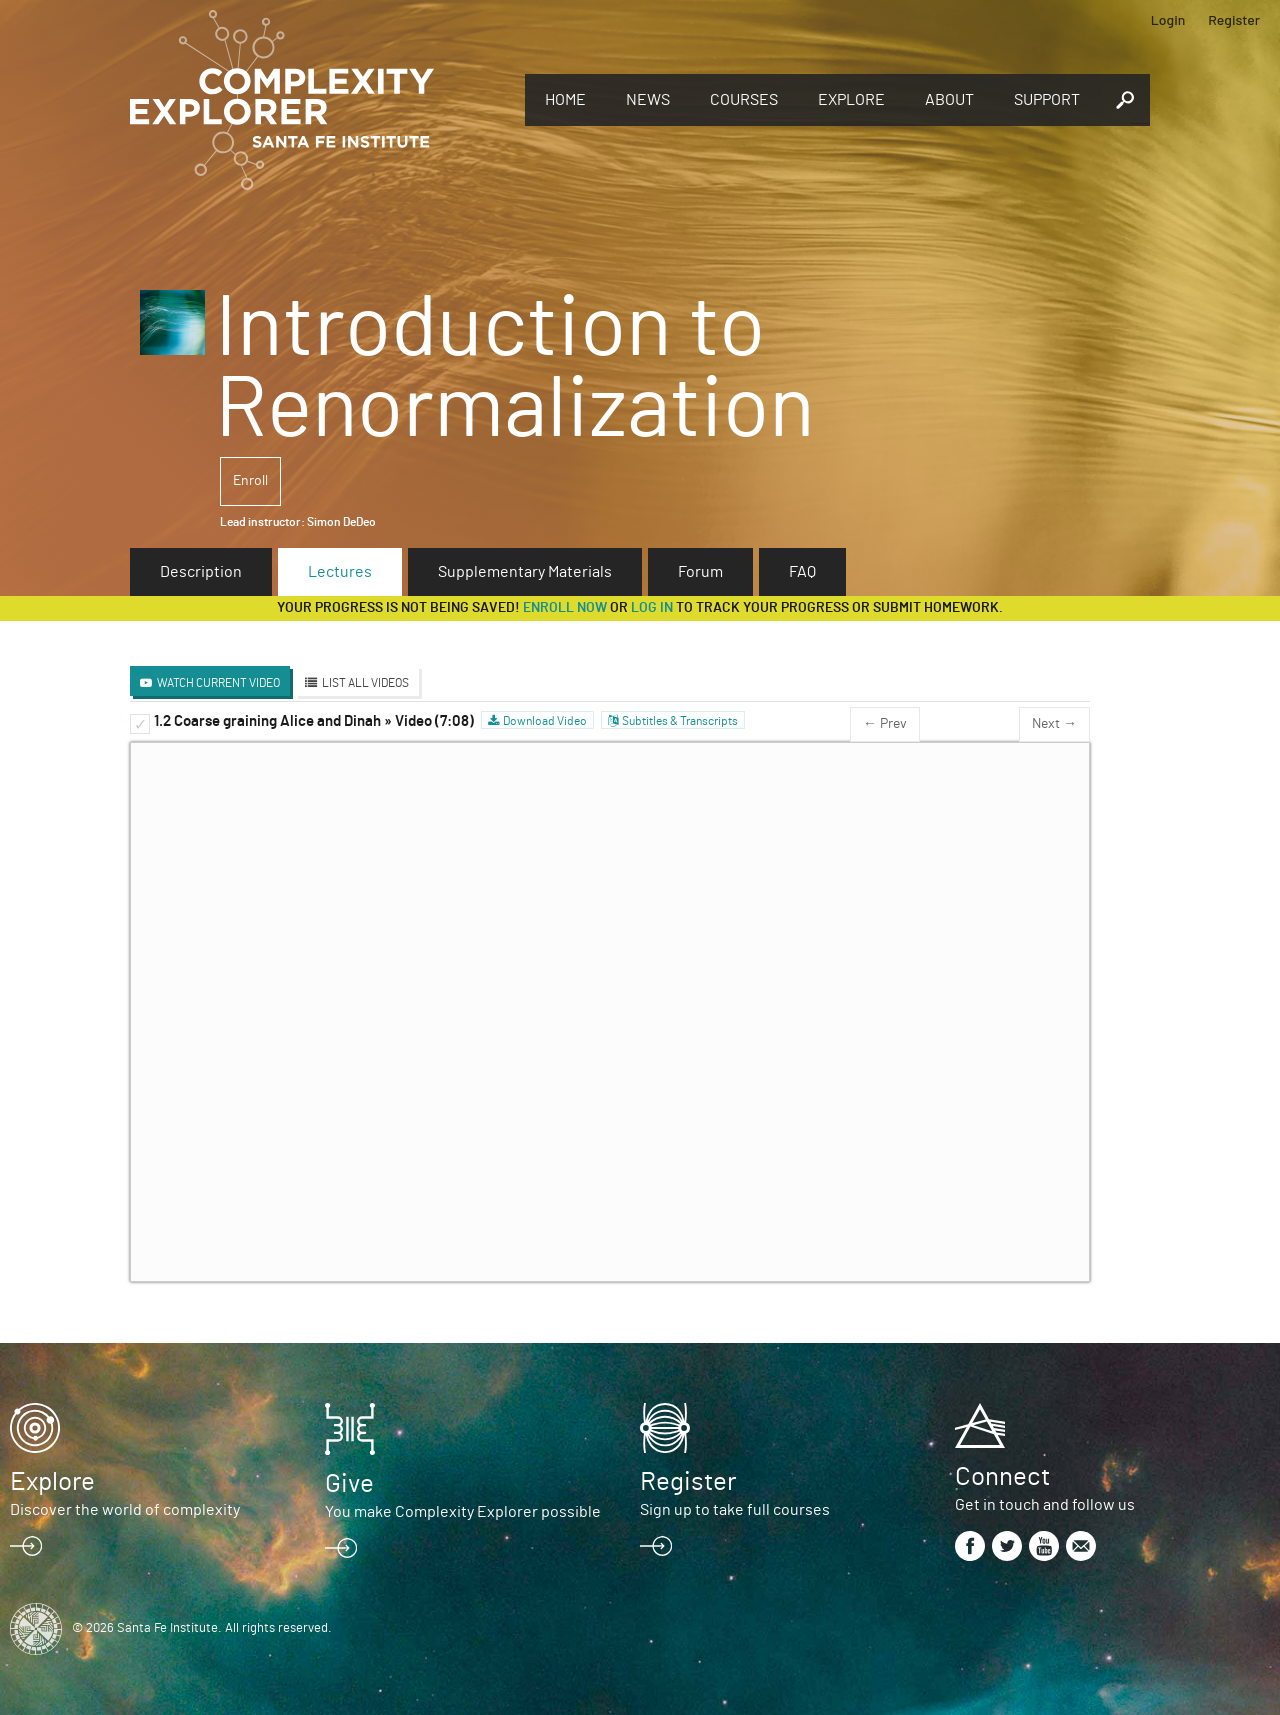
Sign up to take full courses (735, 1510)
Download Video (545, 721)
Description (201, 572)
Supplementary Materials (525, 572)
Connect (1002, 1477)
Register (1234, 19)
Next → (1054, 724)
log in (652, 608)
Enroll (250, 481)
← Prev (885, 724)
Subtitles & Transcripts (680, 721)
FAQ (802, 572)
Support (1047, 100)
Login (1168, 19)
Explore (851, 100)
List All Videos (365, 683)
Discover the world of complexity (125, 1510)
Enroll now (565, 608)
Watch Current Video (218, 683)
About (949, 100)
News (648, 100)
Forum (700, 572)
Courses (744, 100)
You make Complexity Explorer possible (463, 1512)
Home (565, 100)
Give (349, 1484)
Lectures (340, 572)
